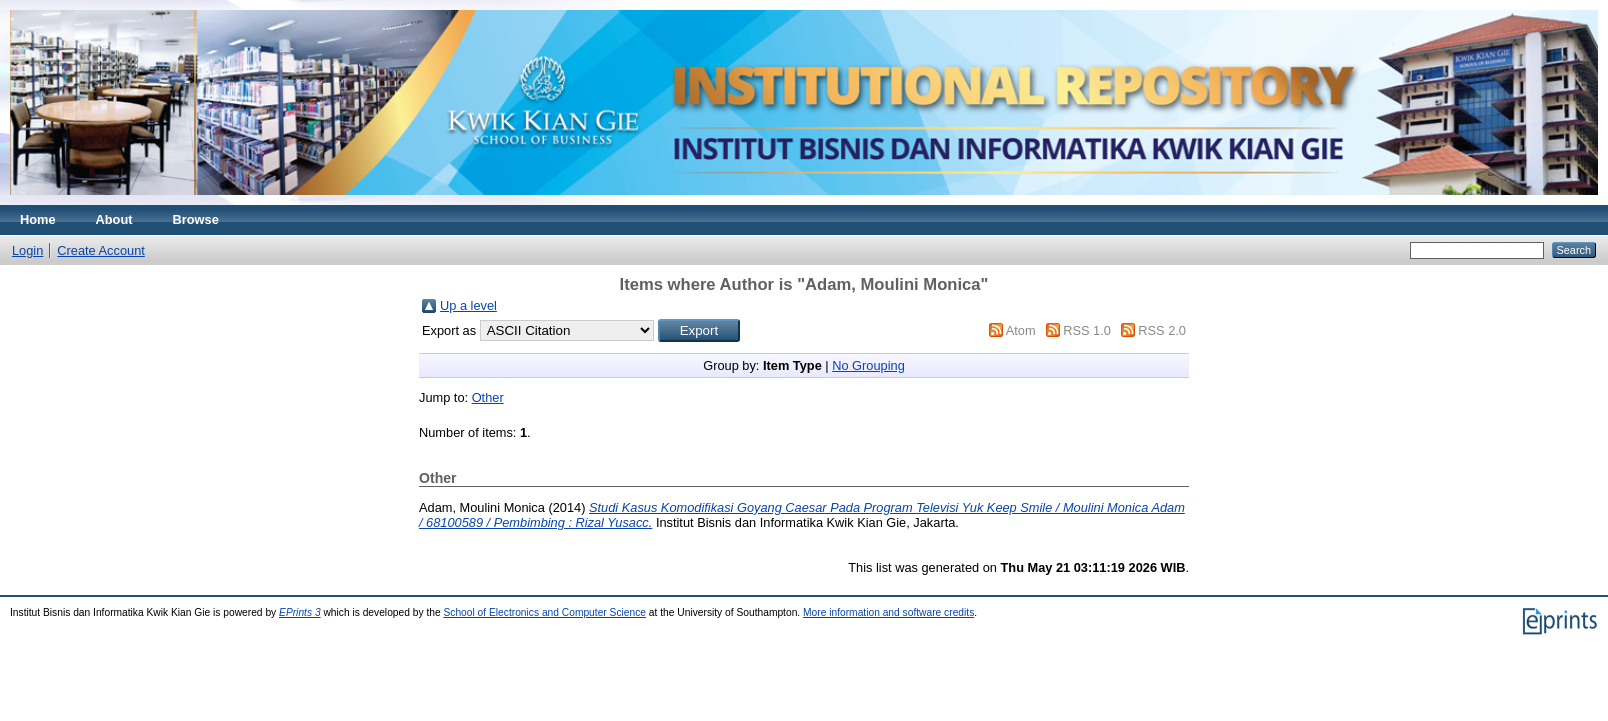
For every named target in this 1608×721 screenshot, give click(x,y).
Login (27, 250)
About (114, 219)
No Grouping (868, 365)
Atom (1021, 330)
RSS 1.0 (1087, 330)
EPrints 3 (300, 612)
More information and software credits (888, 612)
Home (38, 219)
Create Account (101, 250)
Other (488, 397)
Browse (196, 219)
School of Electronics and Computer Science (544, 612)
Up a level (468, 305)
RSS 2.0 (1162, 330)
